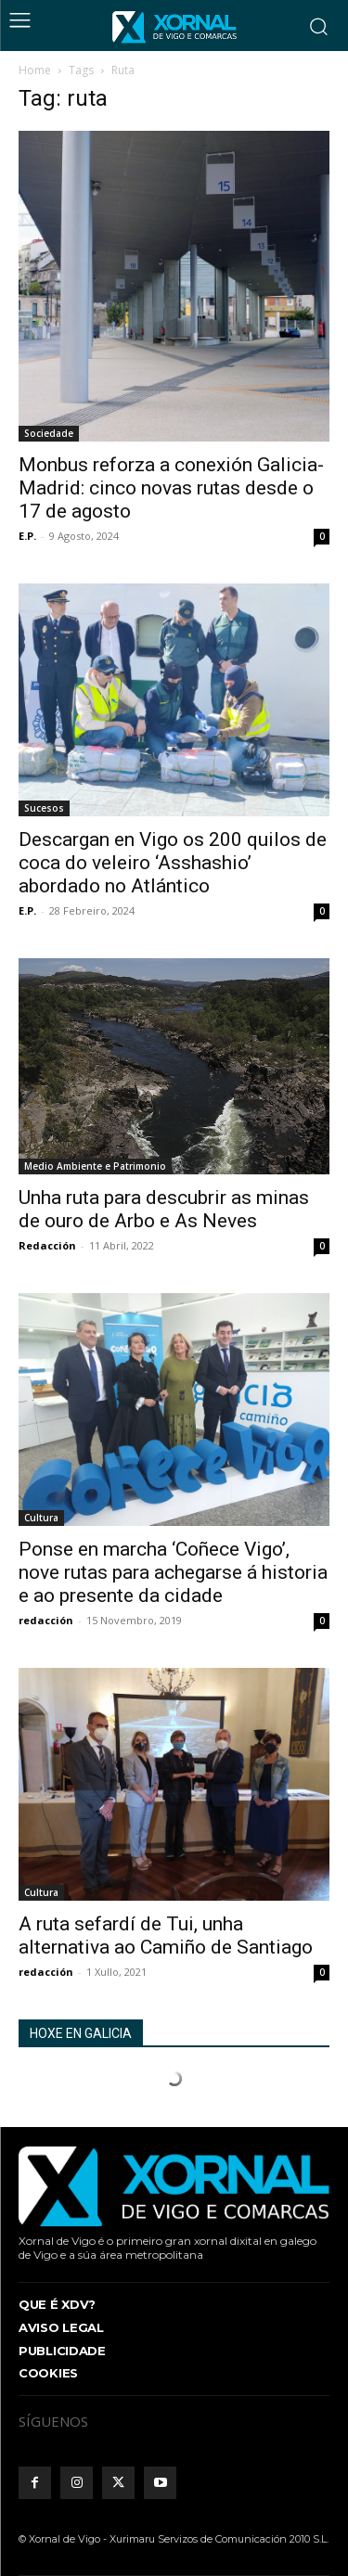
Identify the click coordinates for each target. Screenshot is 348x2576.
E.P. (27, 536)
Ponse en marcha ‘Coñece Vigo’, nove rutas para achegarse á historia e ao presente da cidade (173, 1572)
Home (35, 70)
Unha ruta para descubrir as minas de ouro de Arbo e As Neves (164, 1209)
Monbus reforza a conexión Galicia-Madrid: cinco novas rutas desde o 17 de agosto (171, 488)
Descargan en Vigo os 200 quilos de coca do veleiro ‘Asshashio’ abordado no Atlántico (173, 862)
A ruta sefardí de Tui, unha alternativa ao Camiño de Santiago (166, 1935)
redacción (46, 1620)
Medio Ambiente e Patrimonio (95, 1166)
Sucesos (44, 807)
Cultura (41, 1517)
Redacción (47, 1245)
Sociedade (48, 433)
